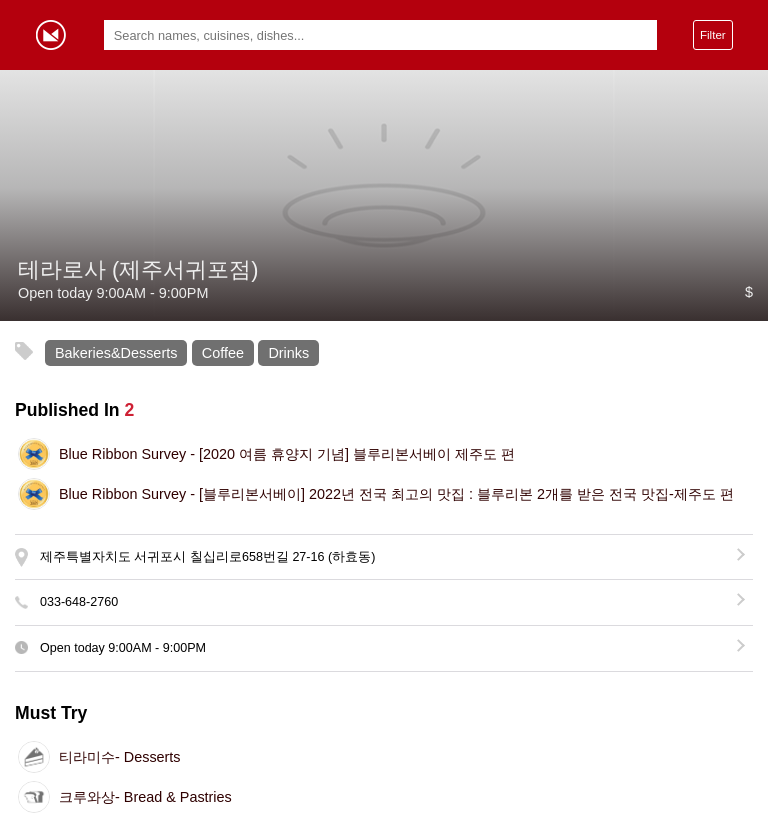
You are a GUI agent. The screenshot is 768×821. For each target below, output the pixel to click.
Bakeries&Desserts (116, 353)
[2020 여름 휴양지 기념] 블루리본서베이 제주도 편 (287, 454)
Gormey (51, 35)
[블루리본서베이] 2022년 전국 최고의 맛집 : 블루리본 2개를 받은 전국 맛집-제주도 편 (396, 494)
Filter (713, 34)
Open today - (123, 648)
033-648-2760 (79, 602)
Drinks (288, 353)
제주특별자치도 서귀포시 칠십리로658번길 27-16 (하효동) (207, 557)
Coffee (223, 353)
